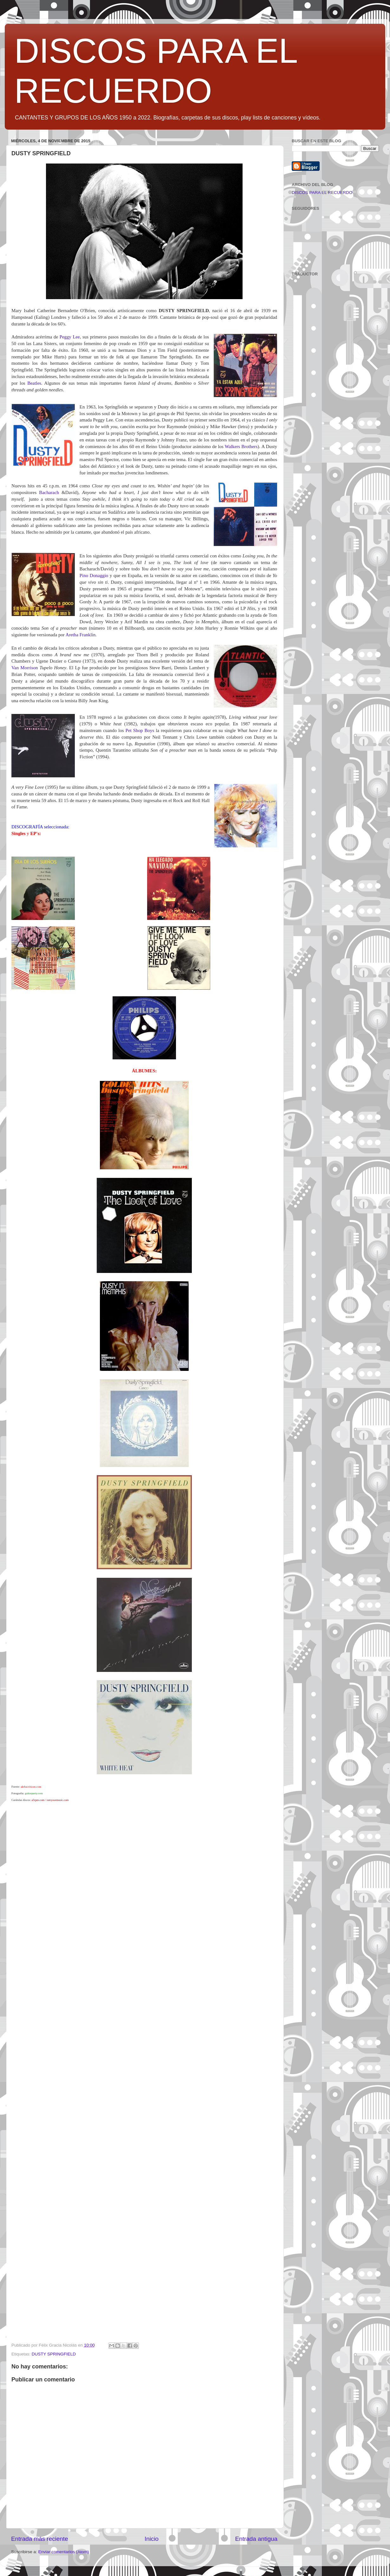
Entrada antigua (256, 2538)
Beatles (34, 383)
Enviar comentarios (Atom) (63, 2551)
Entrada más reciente (39, 2538)
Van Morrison (24, 667)
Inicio (152, 2538)
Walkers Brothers (241, 446)
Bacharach (49, 492)
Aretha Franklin (80, 634)
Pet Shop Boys (140, 730)
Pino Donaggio (94, 575)
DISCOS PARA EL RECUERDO (322, 192)
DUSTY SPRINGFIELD (54, 2354)
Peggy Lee (70, 336)
